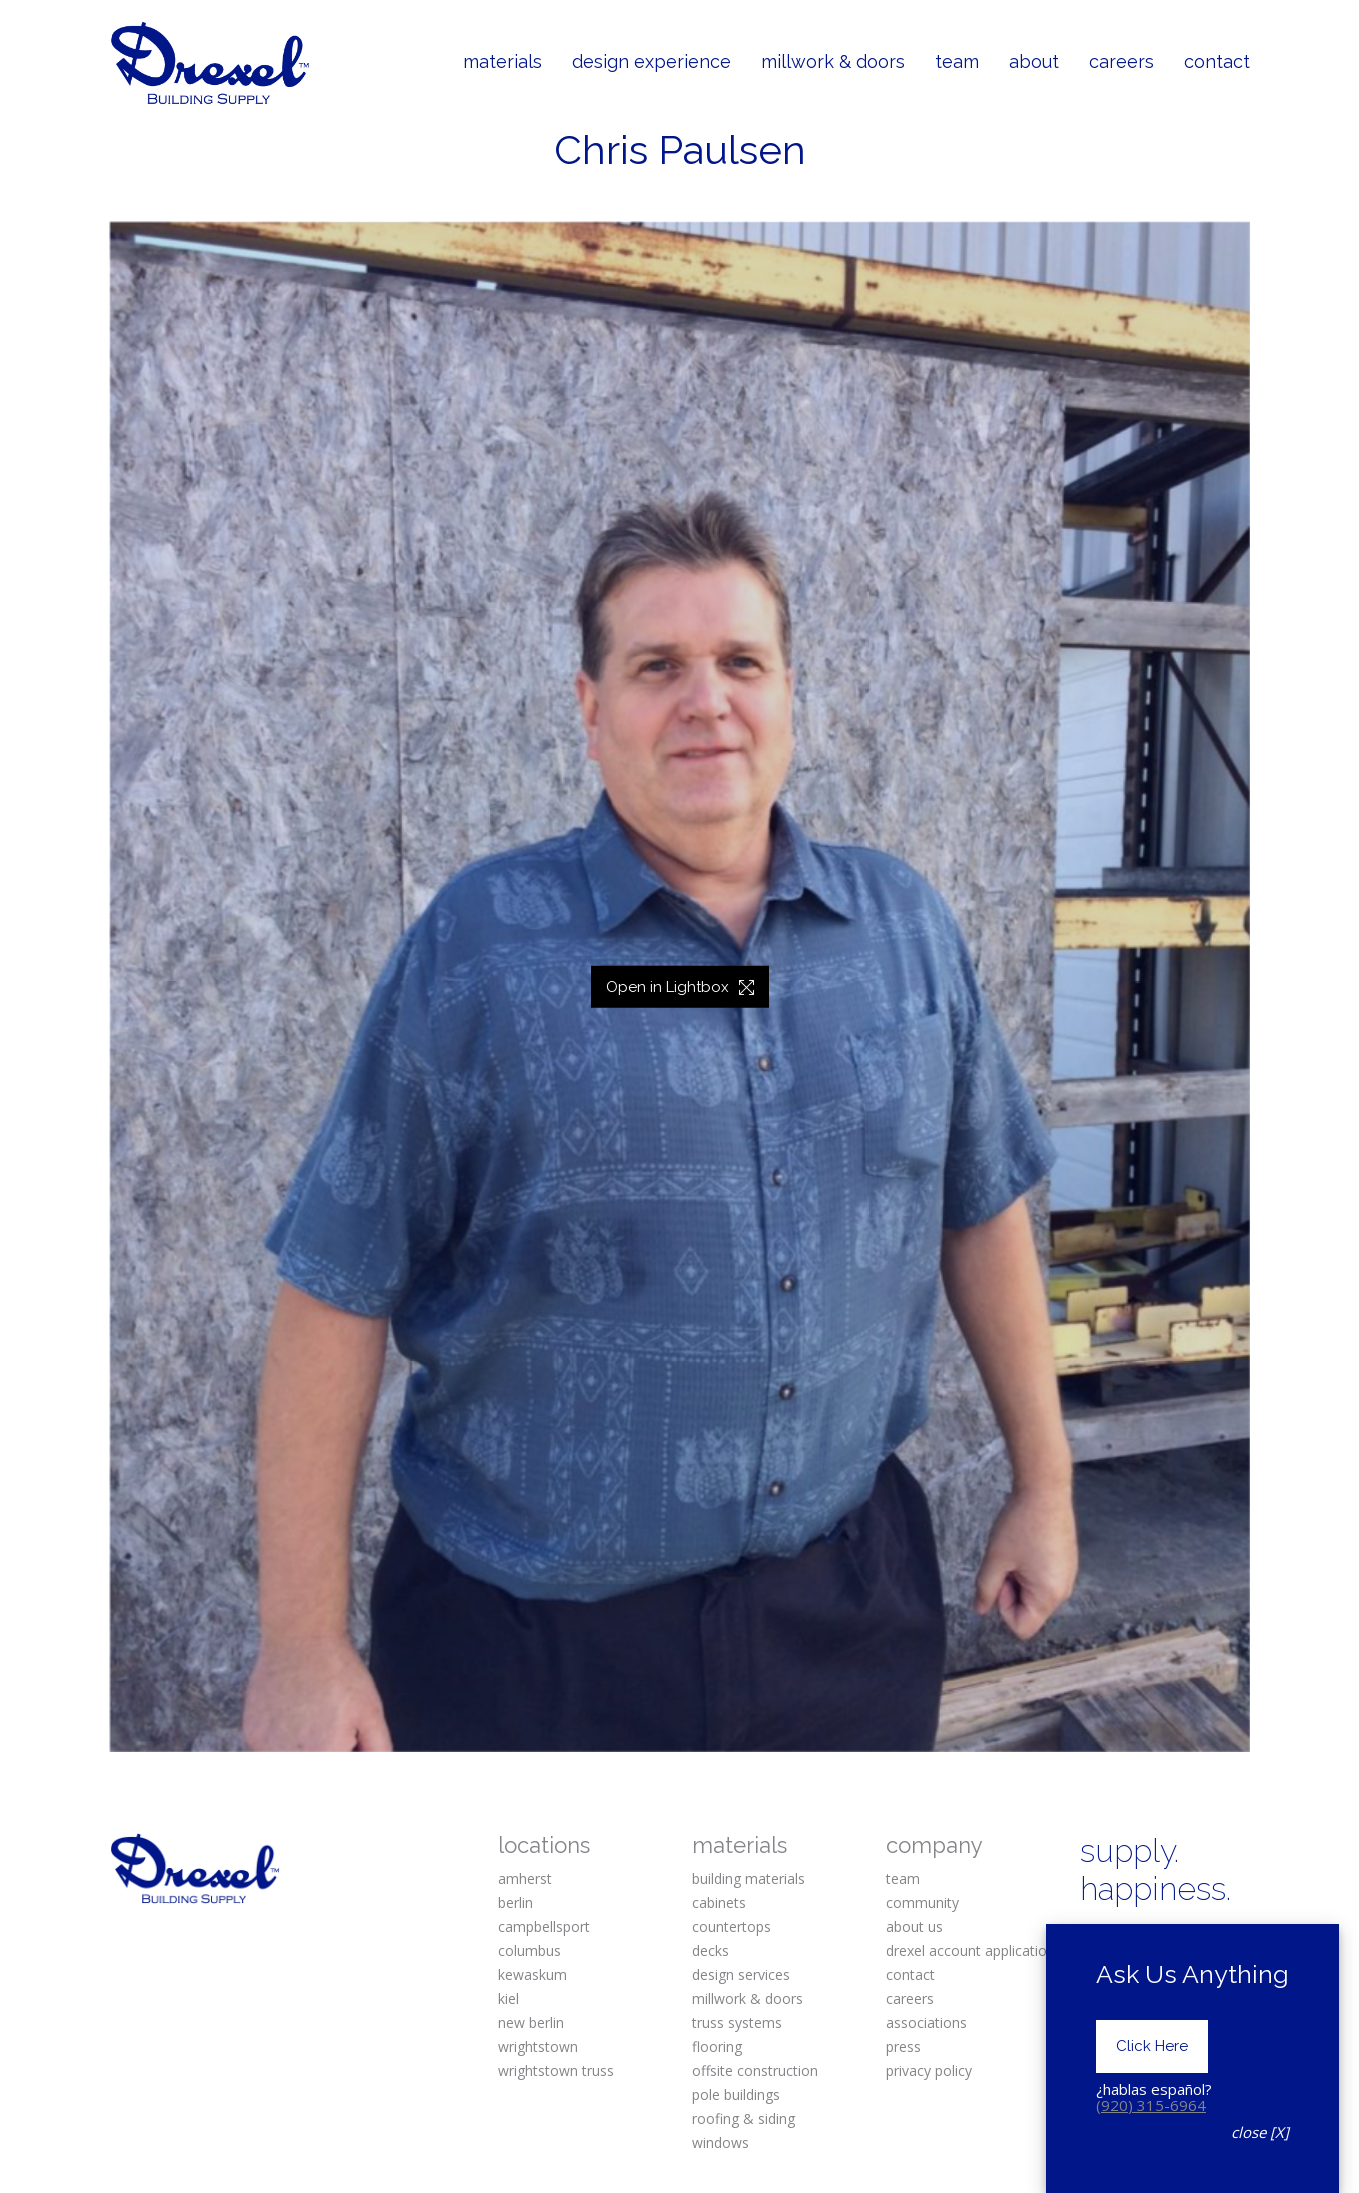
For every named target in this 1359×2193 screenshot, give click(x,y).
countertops (731, 1926)
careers (910, 1998)
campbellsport (544, 1926)
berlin (515, 1902)
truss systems (737, 2022)
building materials (748, 1878)
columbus (529, 1950)
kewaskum (532, 1974)
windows (720, 2142)
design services (741, 1974)
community (922, 1902)
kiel (508, 1998)
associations (926, 2022)
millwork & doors (747, 1998)
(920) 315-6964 (1151, 2118)
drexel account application (970, 1950)
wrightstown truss (556, 2070)
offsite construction (755, 2070)
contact (910, 1974)
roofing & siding (743, 2118)
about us (914, 1926)
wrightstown (538, 2046)
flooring (717, 2046)
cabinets (719, 1902)
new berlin (531, 2022)
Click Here (1152, 2059)
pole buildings (736, 2094)
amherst (525, 1878)
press (903, 2046)
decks (710, 1950)
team (903, 1878)
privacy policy (929, 2070)
